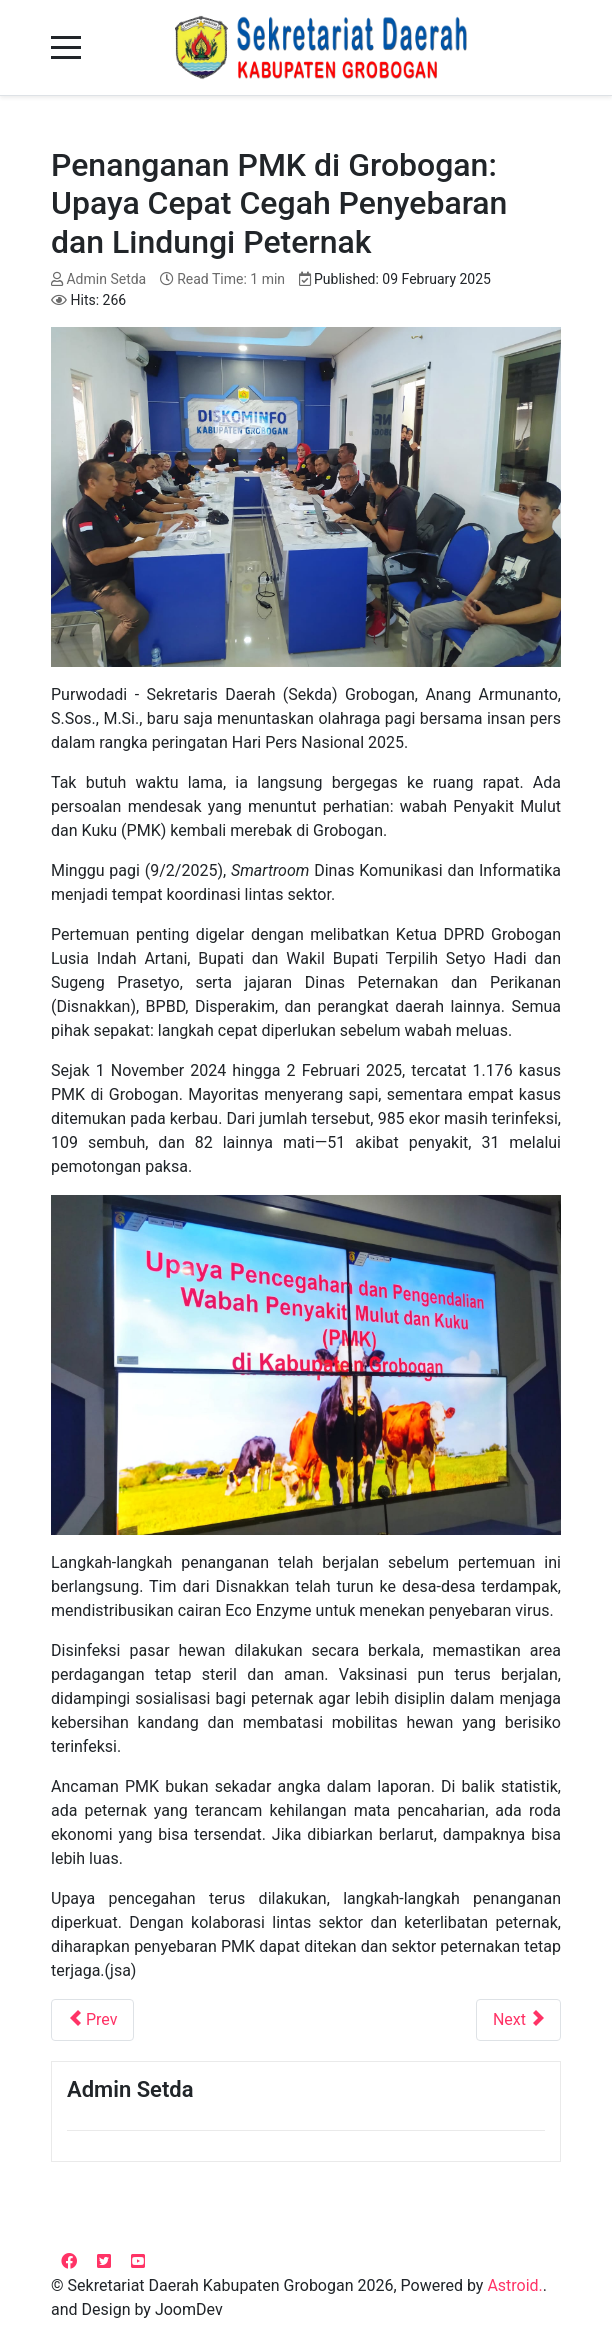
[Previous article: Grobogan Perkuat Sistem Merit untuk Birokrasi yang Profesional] (92, 2020)
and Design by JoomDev (137, 2309)
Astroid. (514, 2285)
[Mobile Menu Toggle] (66, 48)
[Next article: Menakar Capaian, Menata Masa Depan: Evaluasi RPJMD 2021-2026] (518, 2020)
